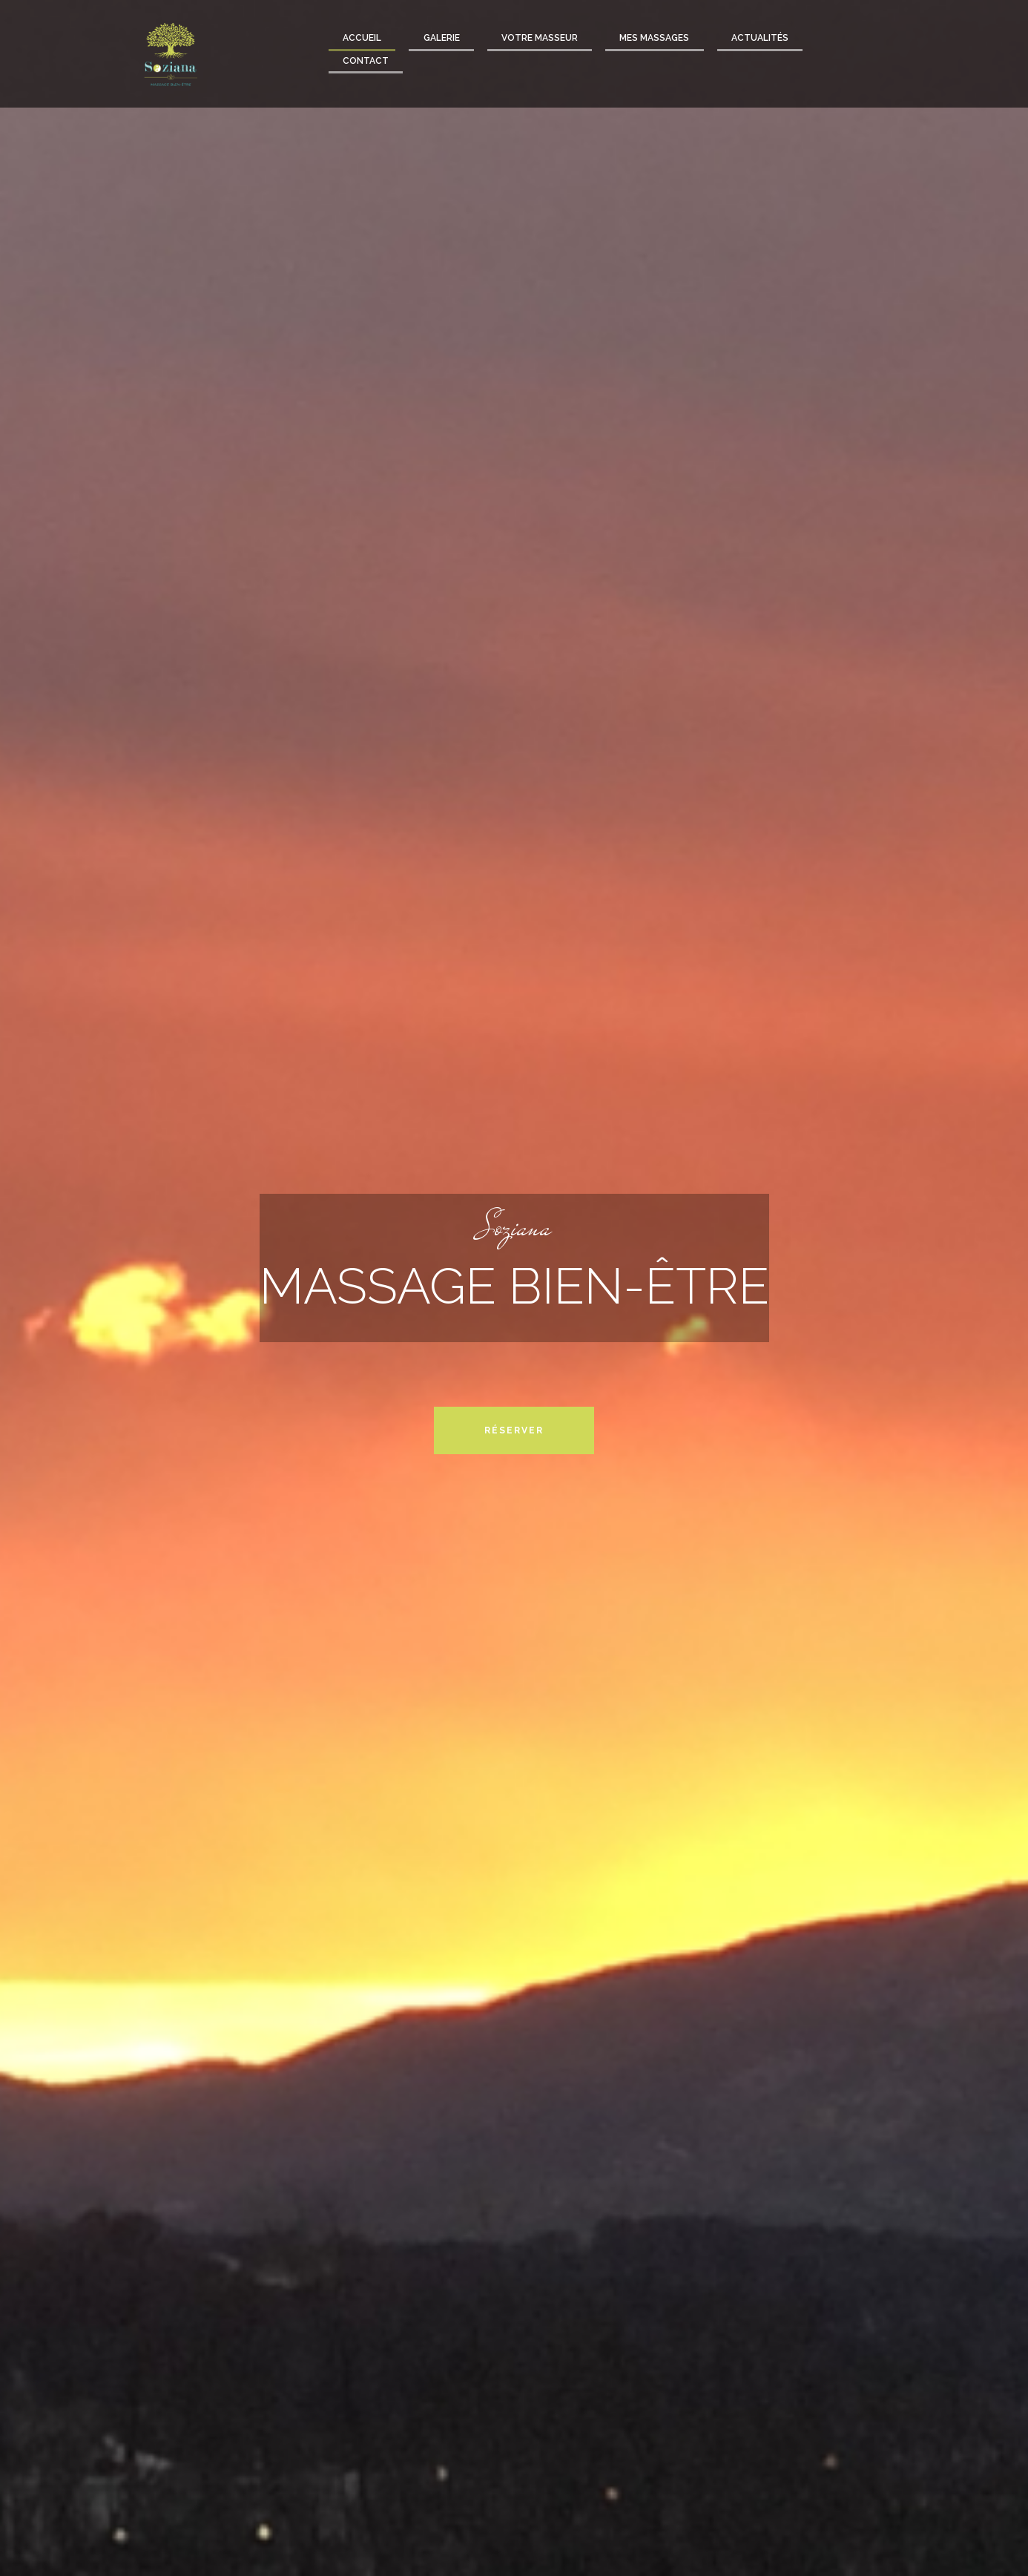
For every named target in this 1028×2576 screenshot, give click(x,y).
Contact (366, 61)
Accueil (362, 38)
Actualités (759, 38)
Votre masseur (539, 38)
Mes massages (654, 38)
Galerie (442, 38)
